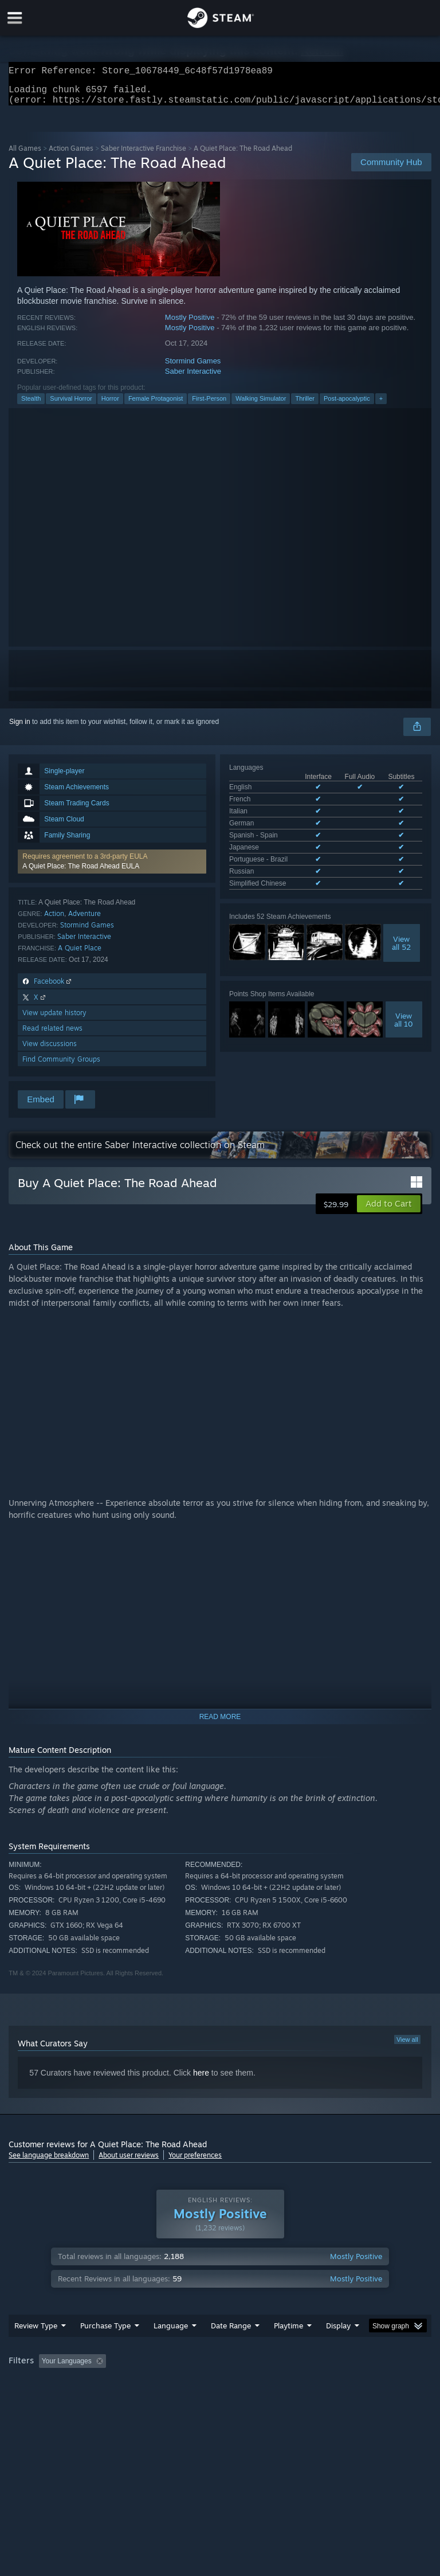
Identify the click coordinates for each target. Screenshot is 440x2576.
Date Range (231, 2348)
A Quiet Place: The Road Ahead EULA (80, 873)
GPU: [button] (137, 2399)
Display (338, 2348)
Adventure (84, 920)
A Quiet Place (79, 954)
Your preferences (195, 2162)
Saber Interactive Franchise (143, 155)
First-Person (209, 405)
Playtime (288, 2348)
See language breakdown (49, 2162)
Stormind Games (193, 367)
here (201, 2079)
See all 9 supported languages (275, 855)
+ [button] (381, 405)
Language (171, 2348)
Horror (110, 405)
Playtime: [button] (271, 2384)
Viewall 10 (403, 989)
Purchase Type (105, 2348)
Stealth (31, 405)
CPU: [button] (99, 2399)
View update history (54, 1019)
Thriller (305, 405)
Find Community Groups (61, 1066)
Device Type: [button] (187, 2399)
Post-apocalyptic (347, 405)
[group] (220, 2391)
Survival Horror (71, 405)
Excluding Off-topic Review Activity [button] (182, 2384)
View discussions (49, 1050)
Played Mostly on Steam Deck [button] (353, 2384)
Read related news (52, 1035)
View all (407, 2046)
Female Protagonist (155, 405)
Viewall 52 (401, 912)
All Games (25, 155)
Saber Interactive (193, 378)
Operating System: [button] (39, 2399)
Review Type (35, 2348)
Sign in (19, 729)
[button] (112, 868)
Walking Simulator (260, 405)
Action (54, 920)
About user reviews (129, 2162)
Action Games (71, 155)
